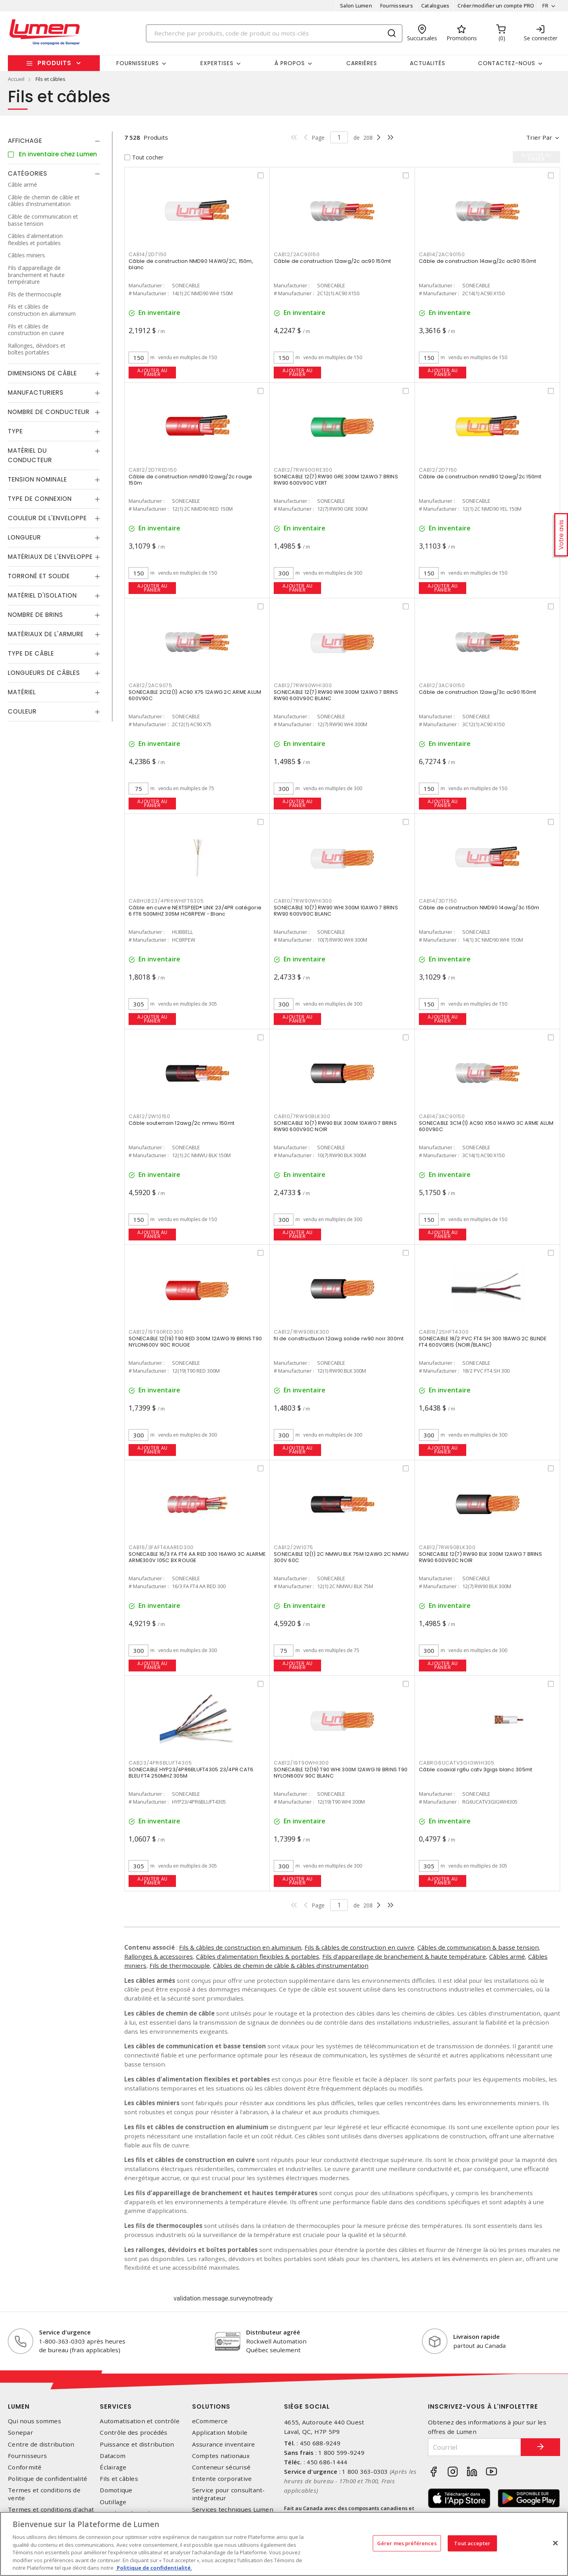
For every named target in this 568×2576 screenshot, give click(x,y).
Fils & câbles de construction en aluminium (240, 1947)
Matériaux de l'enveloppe (50, 557)
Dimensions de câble (42, 373)
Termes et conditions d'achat (51, 2509)
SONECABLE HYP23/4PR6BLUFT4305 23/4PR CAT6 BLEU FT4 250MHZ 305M (191, 1772)
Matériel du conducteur (30, 455)
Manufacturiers (36, 392)
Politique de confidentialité (47, 2478)
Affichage (25, 141)
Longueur (24, 537)
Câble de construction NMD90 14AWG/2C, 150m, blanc (191, 264)
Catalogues (435, 5)
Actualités (427, 63)
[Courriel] (474, 2447)
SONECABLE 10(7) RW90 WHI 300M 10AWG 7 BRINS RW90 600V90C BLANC (336, 910)
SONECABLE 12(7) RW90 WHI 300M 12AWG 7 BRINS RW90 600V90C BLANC (336, 695)
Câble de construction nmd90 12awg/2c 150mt (480, 476)
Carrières (361, 63)
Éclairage (113, 2467)
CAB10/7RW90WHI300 (303, 900)
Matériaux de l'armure (46, 634)
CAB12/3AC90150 (442, 685)
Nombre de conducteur (49, 412)
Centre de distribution (41, 2444)
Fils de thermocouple (179, 1965)
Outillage (113, 2502)
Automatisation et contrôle (139, 2421)
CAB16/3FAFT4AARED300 (161, 1547)
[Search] (274, 33)
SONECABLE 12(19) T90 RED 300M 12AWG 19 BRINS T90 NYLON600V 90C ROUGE (195, 1341)
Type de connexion (40, 499)
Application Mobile (220, 2432)
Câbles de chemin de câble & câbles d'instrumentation (290, 1965)
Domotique (116, 2490)
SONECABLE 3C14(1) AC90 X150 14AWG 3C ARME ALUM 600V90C (486, 1126)
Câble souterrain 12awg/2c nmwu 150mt (181, 1123)
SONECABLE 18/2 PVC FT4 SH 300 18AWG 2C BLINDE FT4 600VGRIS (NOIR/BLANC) (482, 1341)
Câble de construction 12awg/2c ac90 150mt (332, 261)
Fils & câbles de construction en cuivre (359, 1947)
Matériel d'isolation (42, 595)
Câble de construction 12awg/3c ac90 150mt (477, 692)
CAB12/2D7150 (438, 469)
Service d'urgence (65, 2332)
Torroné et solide (39, 576)
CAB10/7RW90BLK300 (302, 1116)
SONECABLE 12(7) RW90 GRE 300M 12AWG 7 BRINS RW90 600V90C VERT (336, 479)
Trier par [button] (539, 137)
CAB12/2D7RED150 (153, 469)
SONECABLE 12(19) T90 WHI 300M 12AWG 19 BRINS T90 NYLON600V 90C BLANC (340, 1772)
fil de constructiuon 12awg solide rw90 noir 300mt (339, 1338)
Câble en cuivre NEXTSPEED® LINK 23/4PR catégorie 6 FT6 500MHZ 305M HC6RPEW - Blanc (195, 910)
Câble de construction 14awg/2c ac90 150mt (477, 261)
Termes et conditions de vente (44, 2493)
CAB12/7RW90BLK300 (447, 1547)
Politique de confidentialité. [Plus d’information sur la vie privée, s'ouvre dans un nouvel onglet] (154, 2567)
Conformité (25, 2467)
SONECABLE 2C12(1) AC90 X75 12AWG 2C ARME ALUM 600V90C (195, 695)
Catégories (27, 173)
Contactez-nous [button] (506, 63)
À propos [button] (290, 63)
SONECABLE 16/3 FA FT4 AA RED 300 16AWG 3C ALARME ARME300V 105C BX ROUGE (197, 1557)
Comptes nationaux (221, 2456)
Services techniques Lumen (232, 2509)
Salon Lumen (356, 5)
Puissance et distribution (137, 2444)
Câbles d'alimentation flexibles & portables (257, 1956)
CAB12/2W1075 (293, 1547)
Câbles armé (507, 1956)
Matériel (22, 692)
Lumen (19, 2406)
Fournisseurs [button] (137, 63)
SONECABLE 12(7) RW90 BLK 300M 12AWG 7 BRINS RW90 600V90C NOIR (480, 1557)
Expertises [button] (217, 63)
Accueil (16, 78)
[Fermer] (555, 2543)
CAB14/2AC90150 (442, 254)
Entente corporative (222, 2478)
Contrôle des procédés (133, 2432)
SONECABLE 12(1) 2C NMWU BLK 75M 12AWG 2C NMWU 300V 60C (341, 1557)
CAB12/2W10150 (149, 1116)
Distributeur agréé (273, 2332)
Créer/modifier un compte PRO (496, 5)
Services (116, 2406)
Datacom (112, 2456)
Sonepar (20, 2432)
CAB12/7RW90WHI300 (303, 685)
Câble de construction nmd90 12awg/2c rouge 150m (190, 479)
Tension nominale (37, 479)
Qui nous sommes (34, 2421)
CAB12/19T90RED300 (156, 1331)
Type (15, 431)
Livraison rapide (476, 2336)
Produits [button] (54, 63)
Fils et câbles (119, 2478)
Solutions (211, 2406)
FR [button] (545, 5)
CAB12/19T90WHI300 (301, 1762)
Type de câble (31, 653)
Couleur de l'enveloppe (47, 518)
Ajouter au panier (152, 372)
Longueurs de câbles (44, 673)
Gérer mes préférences (407, 2542)
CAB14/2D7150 (148, 254)
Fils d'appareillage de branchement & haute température (404, 1956)
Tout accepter (472, 2542)
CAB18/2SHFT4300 (444, 1331)
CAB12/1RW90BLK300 (301, 1331)
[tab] (54, 141)
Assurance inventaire (223, 2444)
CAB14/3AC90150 (442, 1116)
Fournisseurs (396, 5)
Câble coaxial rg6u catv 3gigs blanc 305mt (475, 1769)
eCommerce (210, 2421)
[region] (284, 2544)
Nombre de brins (35, 615)
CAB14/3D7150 (438, 900)
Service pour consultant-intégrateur (228, 2493)
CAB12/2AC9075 (150, 685)
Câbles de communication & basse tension (478, 1947)
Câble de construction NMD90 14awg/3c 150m (479, 907)
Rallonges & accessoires (158, 1956)
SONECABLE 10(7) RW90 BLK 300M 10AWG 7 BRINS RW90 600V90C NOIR (335, 1126)
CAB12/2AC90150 (297, 254)
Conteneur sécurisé (221, 2467)
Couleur (22, 711)
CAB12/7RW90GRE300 (303, 469)
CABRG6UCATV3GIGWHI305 (457, 1762)
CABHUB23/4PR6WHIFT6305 (166, 900)
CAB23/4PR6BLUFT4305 (160, 1762)
